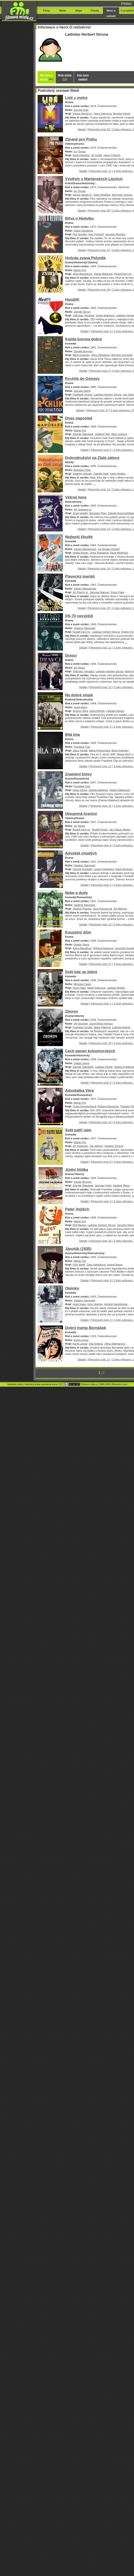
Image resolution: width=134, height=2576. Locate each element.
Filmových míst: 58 (99, 210)
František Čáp (82, 746)
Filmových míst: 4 (101, 884)
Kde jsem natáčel (83, 77)
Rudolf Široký (100, 829)
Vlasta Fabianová (119, 790)
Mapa (78, 10)
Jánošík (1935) (78, 1249)
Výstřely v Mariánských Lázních (94, 179)
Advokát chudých (81, 853)
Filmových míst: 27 (97, 410)
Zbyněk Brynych (83, 351)
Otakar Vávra (81, 944)
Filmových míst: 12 (100, 687)
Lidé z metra (76, 97)
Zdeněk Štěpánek (83, 434)
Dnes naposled (78, 418)
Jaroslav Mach (82, 390)
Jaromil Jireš (81, 109)
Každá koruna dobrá (83, 339)
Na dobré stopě (79, 695)
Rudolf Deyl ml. (123, 273)
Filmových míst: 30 (99, 289)
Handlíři (72, 299)
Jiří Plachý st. (80, 592)
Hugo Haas (79, 987)
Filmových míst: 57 (99, 250)
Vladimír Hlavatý (82, 473)
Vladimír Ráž (102, 434)
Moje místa (64, 77)
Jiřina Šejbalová (100, 355)
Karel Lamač (81, 1340)
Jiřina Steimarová (114, 1343)
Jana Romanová (102, 908)
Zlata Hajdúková (96, 1264)
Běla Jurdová (119, 434)
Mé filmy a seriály (47, 77)
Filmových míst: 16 (100, 1043)
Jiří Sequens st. (83, 509)
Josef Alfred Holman (101, 1023)
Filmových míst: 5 (99, 370)
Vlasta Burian (80, 552)
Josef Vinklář (80, 513)
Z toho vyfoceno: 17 (122, 410)
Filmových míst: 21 (100, 805)
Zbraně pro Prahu (81, 139)
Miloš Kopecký (81, 355)
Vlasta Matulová (103, 273)
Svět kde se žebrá (81, 972)
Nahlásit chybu (15, 1384)
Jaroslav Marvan (99, 592)
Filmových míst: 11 (100, 171)
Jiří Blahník (119, 908)
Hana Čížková (112, 155)
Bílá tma (72, 734)
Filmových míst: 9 (101, 331)
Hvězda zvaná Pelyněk (85, 258)
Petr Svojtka (80, 234)
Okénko (72, 1288)
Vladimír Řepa (121, 1185)
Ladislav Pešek (104, 1066)
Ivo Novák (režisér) (109, 549)
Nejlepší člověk (79, 537)
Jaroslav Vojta (103, 1185)
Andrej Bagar (114, 1264)
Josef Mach (80, 707)
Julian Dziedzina (83, 230)
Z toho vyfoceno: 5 (123, 370)
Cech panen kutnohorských (90, 1051)
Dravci (71, 655)
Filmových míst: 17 (100, 964)
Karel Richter (97, 710)
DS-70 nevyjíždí (79, 616)
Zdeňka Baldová (98, 790)
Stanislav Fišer (97, 513)
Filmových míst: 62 (99, 129)
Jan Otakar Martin (119, 829)
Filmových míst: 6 (101, 1201)
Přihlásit (126, 3)
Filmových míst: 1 (101, 1003)
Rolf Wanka (79, 1225)
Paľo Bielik (79, 1264)
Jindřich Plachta (82, 908)
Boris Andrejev (120, 750)
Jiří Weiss (79, 667)
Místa (62, 10)
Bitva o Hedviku (79, 218)
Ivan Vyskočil (96, 234)
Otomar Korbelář (82, 869)
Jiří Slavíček (81, 1023)
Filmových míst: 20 (100, 1240)
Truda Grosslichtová (84, 1106)
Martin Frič (80, 270)
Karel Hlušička (81, 155)
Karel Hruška (117, 473)
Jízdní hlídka (76, 1169)
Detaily (82, 129)
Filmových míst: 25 (99, 608)
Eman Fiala (117, 592)
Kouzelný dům (78, 932)
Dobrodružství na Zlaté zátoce (92, 458)
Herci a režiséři (111, 13)
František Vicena (82, 394)
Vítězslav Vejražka (83, 315)
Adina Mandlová (82, 948)
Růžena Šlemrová (108, 1106)
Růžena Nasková (103, 948)
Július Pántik (80, 750)
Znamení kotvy (78, 774)
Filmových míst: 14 (99, 529)
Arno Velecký (95, 1304)
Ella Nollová (96, 1343)
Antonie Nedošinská (115, 1304)
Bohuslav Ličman (122, 194)
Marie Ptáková (102, 1027)
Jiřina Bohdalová (82, 273)
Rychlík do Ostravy (82, 378)
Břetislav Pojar (82, 470)
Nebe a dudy (76, 893)
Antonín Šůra (80, 710)
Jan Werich (96, 1146)
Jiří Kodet (96, 155)
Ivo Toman (80, 151)
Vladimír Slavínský (84, 628)
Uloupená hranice (81, 813)
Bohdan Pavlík (121, 113)
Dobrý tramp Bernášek (85, 1328)
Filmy (46, 10)
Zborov (71, 1011)
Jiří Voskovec (80, 1146)
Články (94, 10)
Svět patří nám (78, 1130)
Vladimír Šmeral (113, 1146)
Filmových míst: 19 (99, 568)
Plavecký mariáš (80, 576)
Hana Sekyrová (103, 113)
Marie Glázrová (96, 987)
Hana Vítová (80, 790)
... (94, 483)
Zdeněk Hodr (100, 473)
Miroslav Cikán (82, 984)
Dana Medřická (119, 552)
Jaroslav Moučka (115, 234)
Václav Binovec (83, 1181)
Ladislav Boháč (115, 710)
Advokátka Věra (79, 1090)
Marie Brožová (124, 869)
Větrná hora (75, 497)
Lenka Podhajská (104, 869)
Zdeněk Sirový (82, 311)
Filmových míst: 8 (101, 845)
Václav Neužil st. (82, 113)
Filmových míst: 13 (99, 489)
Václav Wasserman (85, 549)
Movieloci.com (119, 1384)
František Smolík (82, 1027)
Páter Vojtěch (77, 1209)
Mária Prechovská (99, 750)
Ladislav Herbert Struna (108, 394)
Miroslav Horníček (122, 355)
